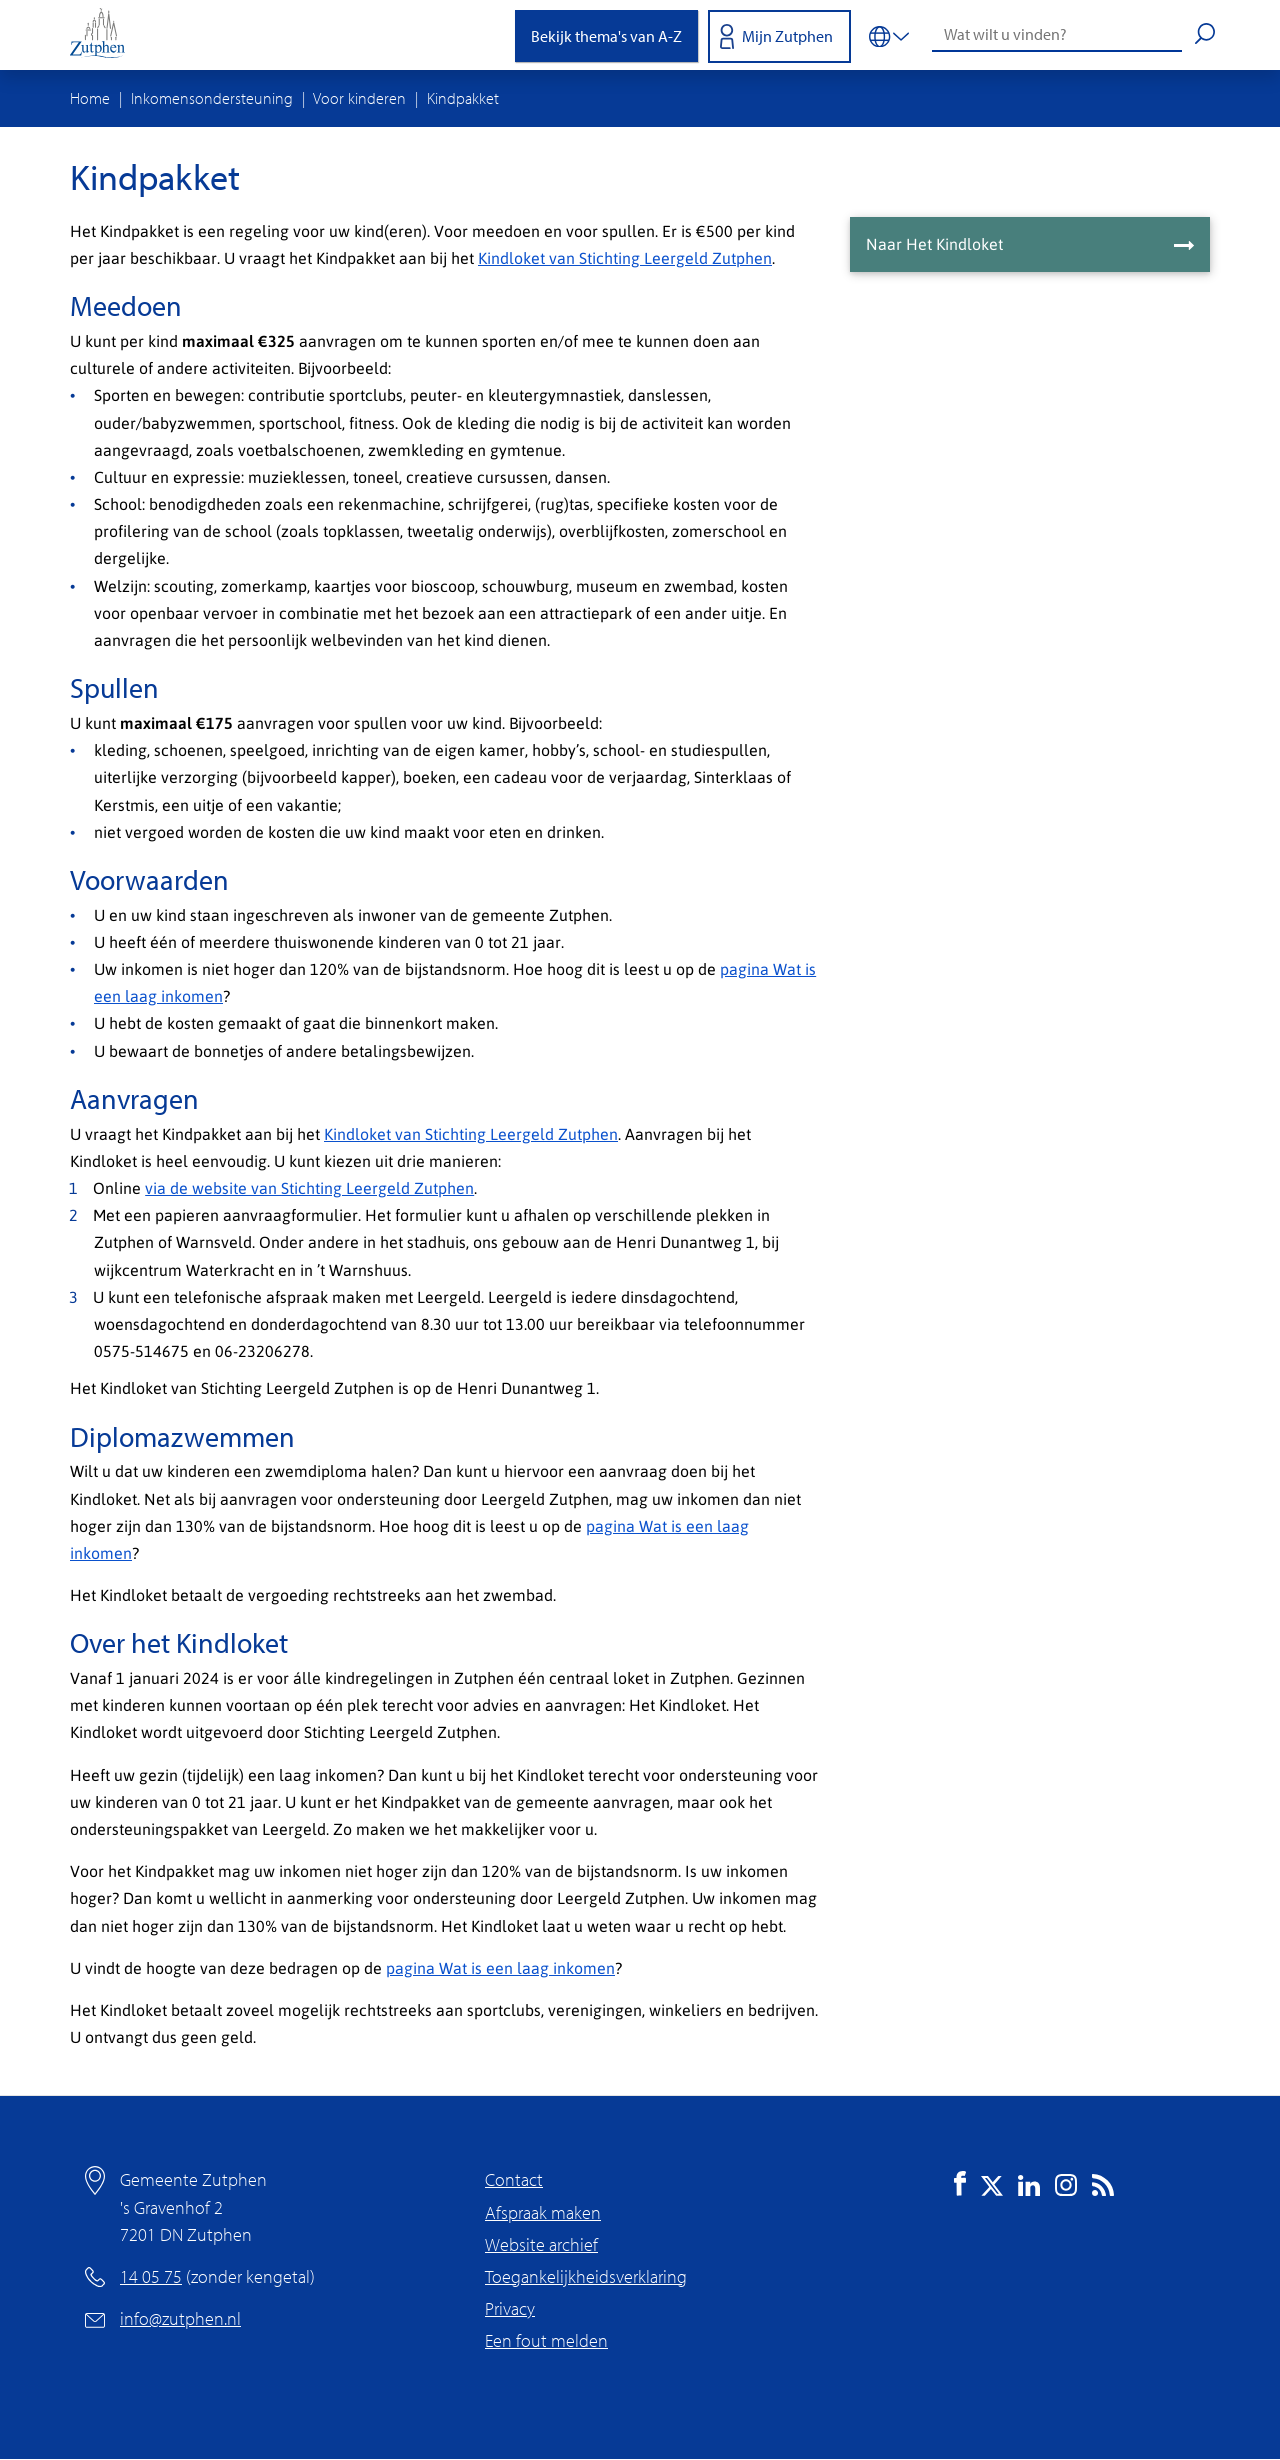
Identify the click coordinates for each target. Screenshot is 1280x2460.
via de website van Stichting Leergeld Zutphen (309, 1187)
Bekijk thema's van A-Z (606, 36)
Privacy (510, 2308)
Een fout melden (546, 2340)
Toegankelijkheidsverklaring (586, 2276)
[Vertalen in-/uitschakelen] (889, 35)
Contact (514, 2179)
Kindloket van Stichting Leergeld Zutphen (625, 257)
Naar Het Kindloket (934, 243)
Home (90, 98)
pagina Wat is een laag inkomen (500, 1967)
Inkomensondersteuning (212, 98)
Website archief (541, 2244)
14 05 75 (151, 2276)
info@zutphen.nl (180, 2318)
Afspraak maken (543, 2212)
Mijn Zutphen (787, 36)
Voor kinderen (359, 98)
